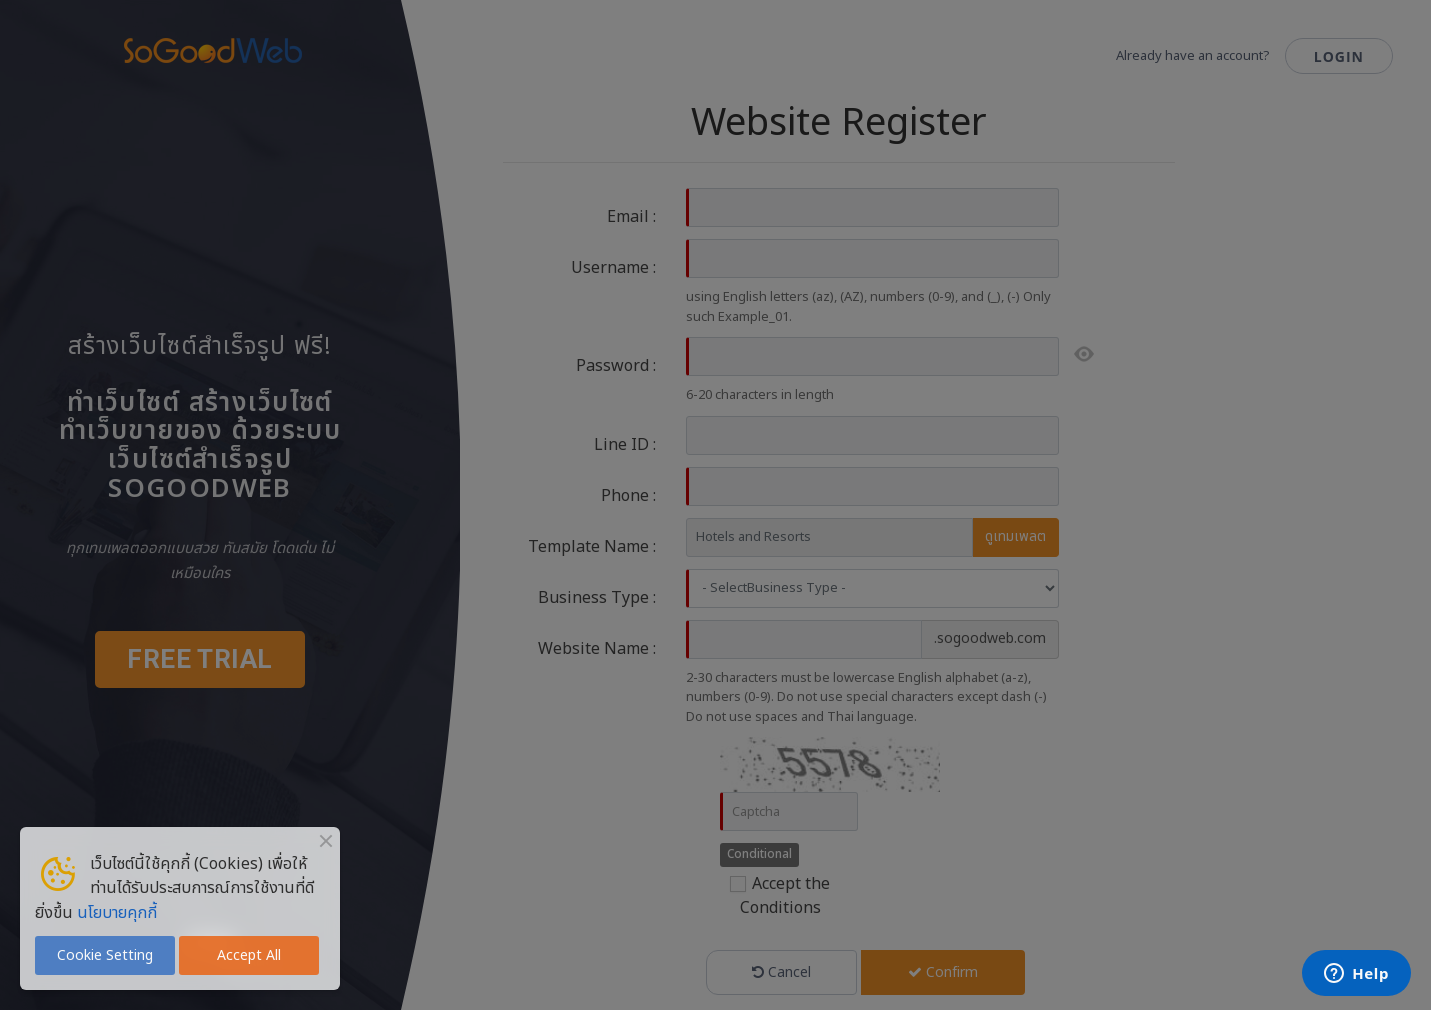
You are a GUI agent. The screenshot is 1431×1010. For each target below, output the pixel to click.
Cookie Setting (105, 955)
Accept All (249, 955)
